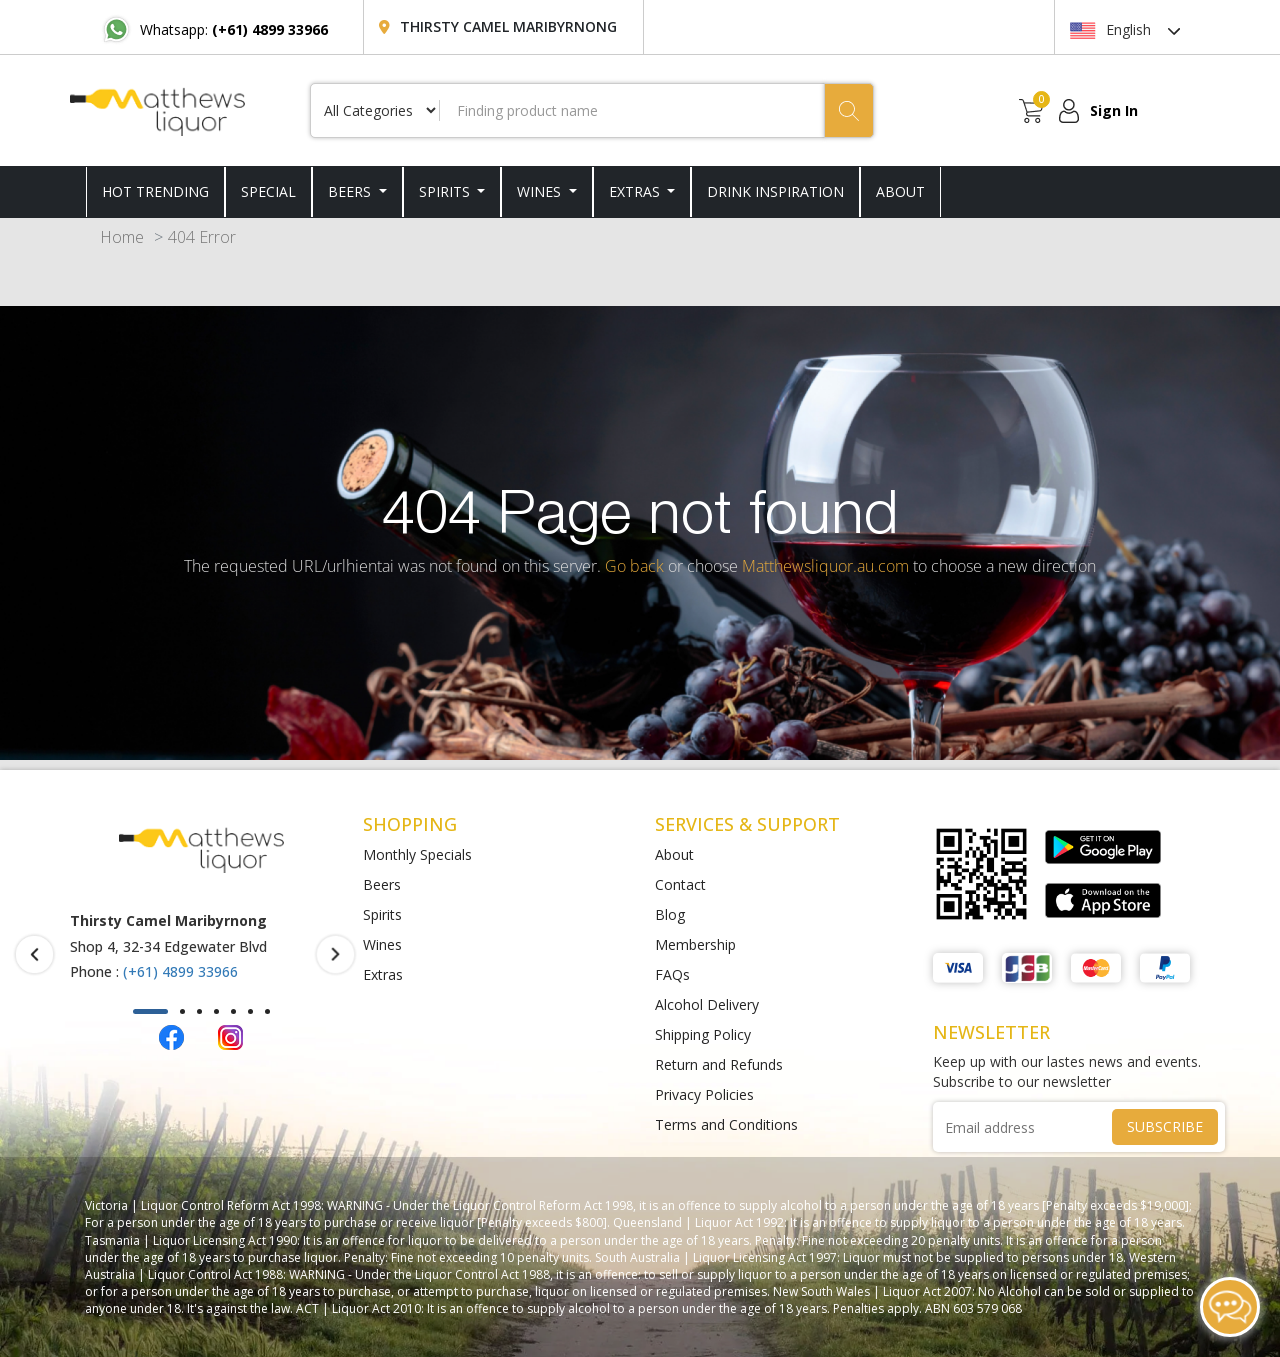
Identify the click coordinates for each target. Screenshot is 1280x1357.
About (674, 854)
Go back (634, 566)
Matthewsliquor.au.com (825, 566)
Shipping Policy (703, 1034)
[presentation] (34, 954)
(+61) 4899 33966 (180, 971)
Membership (695, 944)
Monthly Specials (417, 854)
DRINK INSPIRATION (775, 191)
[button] (150, 1011)
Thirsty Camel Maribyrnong (508, 26)
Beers (351, 191)
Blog (670, 914)
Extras (636, 191)
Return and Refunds (719, 1064)
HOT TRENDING (155, 191)
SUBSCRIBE (1165, 1126)
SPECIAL (268, 191)
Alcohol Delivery (707, 1004)
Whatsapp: (234, 29)
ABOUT (900, 191)
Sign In (1114, 110)
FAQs (672, 974)
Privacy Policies (704, 1094)
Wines (541, 191)
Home (122, 237)
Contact (680, 884)
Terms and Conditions (726, 1124)
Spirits (446, 191)
